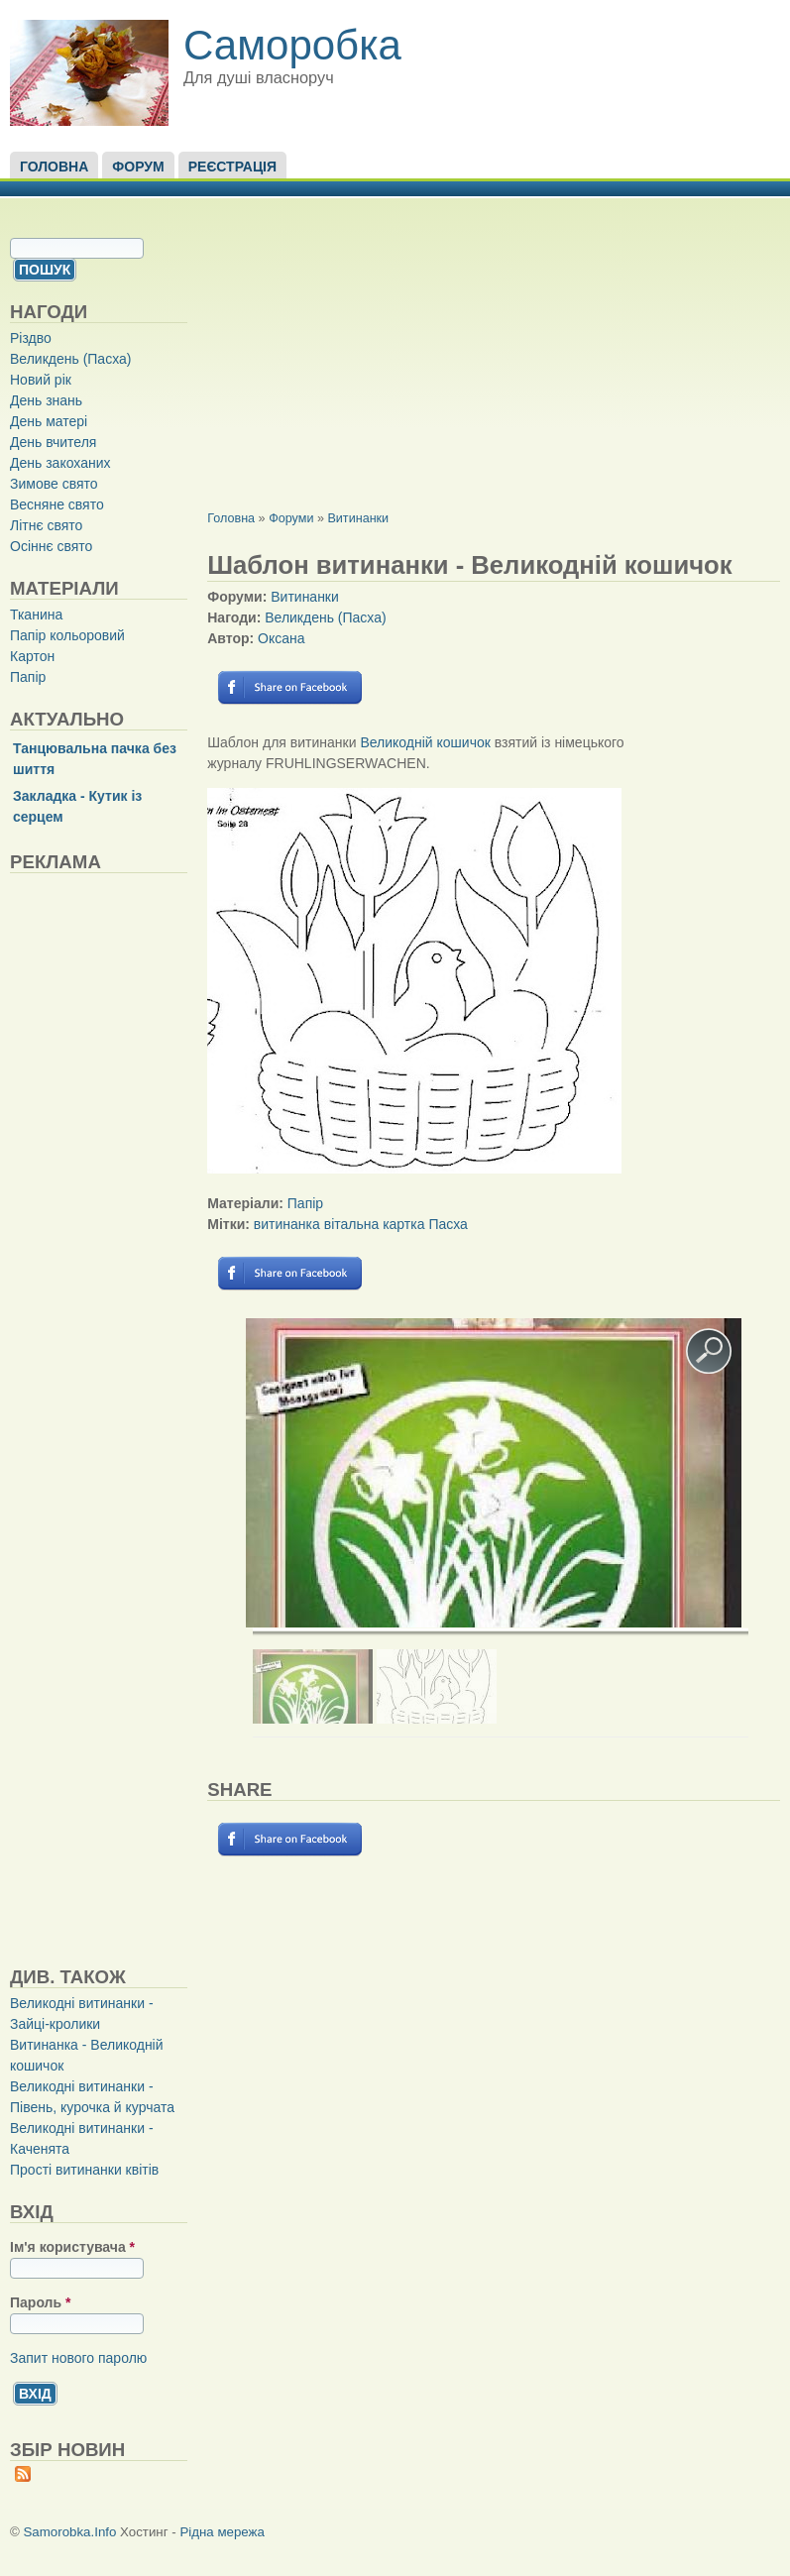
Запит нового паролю (78, 2358)
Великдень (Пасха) (70, 359)
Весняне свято (57, 504)
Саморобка (292, 45)
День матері (48, 421)
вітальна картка (374, 1224)
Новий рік (40, 380)
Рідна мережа (221, 2531)
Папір (28, 677)
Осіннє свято (51, 546)
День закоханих (60, 463)
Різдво (31, 338)
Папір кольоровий (67, 635)
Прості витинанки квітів (84, 2170)
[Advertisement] (158, 1419)
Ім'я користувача (72, 2247)
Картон (32, 656)
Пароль (40, 2302)
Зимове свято (54, 484)
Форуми (291, 518)
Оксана (281, 638)
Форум (138, 166)
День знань (46, 400)
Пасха (447, 1224)
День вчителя (53, 442)
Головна (54, 166)
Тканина (36, 614)
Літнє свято (46, 525)
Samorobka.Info (70, 2531)
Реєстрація (232, 166)
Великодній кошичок (425, 742)
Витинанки (358, 518)
